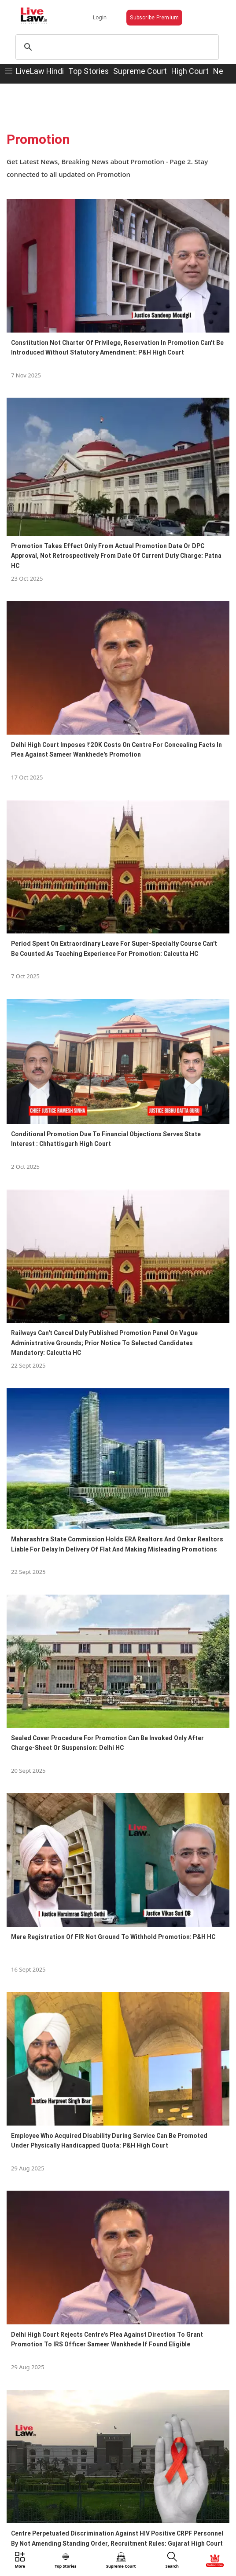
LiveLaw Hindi (40, 71)
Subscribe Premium (154, 17)
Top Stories (88, 71)
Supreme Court (140, 71)
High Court (190, 71)
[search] (116, 47)
